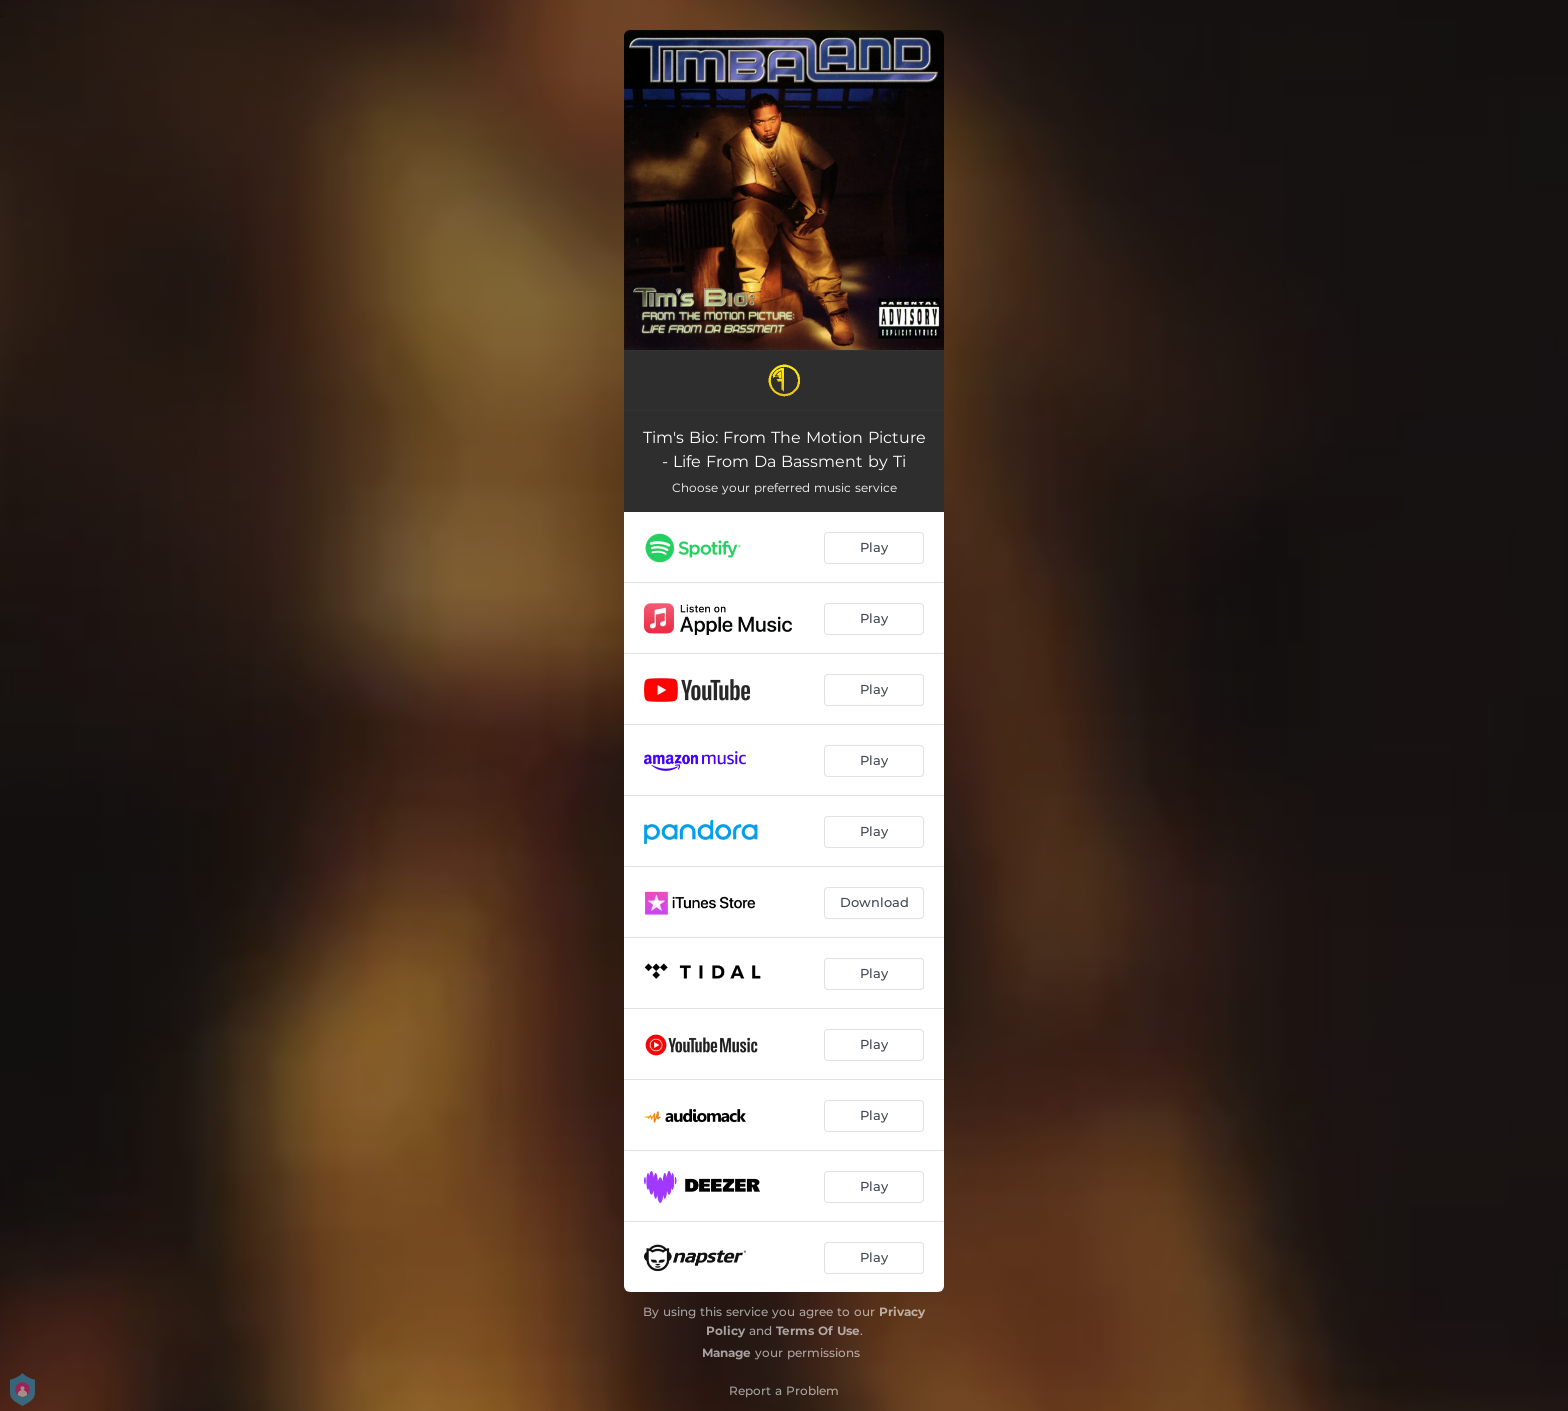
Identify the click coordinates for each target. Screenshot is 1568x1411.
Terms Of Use (818, 1330)
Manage (726, 1352)
